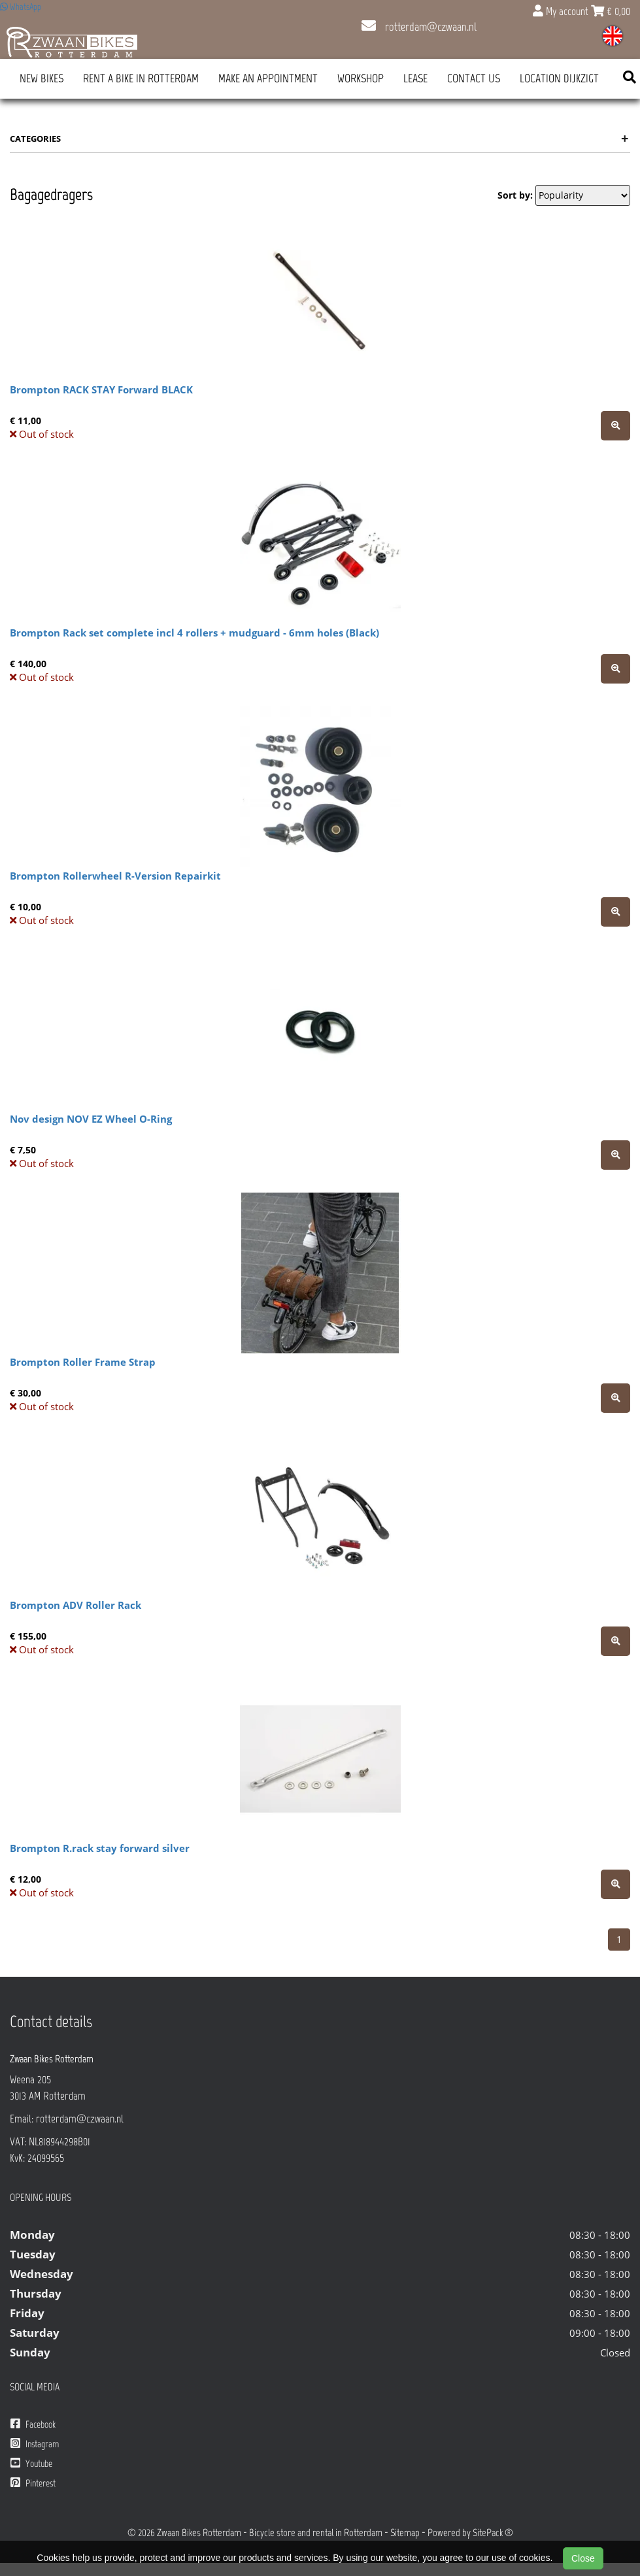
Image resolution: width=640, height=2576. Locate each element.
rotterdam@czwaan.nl (419, 27)
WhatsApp (20, 6)
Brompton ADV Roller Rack (75, 1604)
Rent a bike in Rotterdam (141, 78)
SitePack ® (493, 2532)
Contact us (473, 78)
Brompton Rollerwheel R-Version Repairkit (115, 875)
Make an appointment (268, 78)
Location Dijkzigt (559, 78)
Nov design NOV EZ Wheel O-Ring (91, 1118)
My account (562, 11)
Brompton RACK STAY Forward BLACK (101, 389)
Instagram (34, 2443)
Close (583, 2558)
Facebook (33, 2424)
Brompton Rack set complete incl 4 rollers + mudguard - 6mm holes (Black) (194, 632)
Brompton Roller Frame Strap (83, 1361)
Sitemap (405, 2532)
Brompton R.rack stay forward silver (100, 1848)
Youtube (31, 2463)
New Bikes (41, 78)
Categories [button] (319, 138)
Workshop (360, 78)
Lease (415, 78)
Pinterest (33, 2483)
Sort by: (515, 195)
